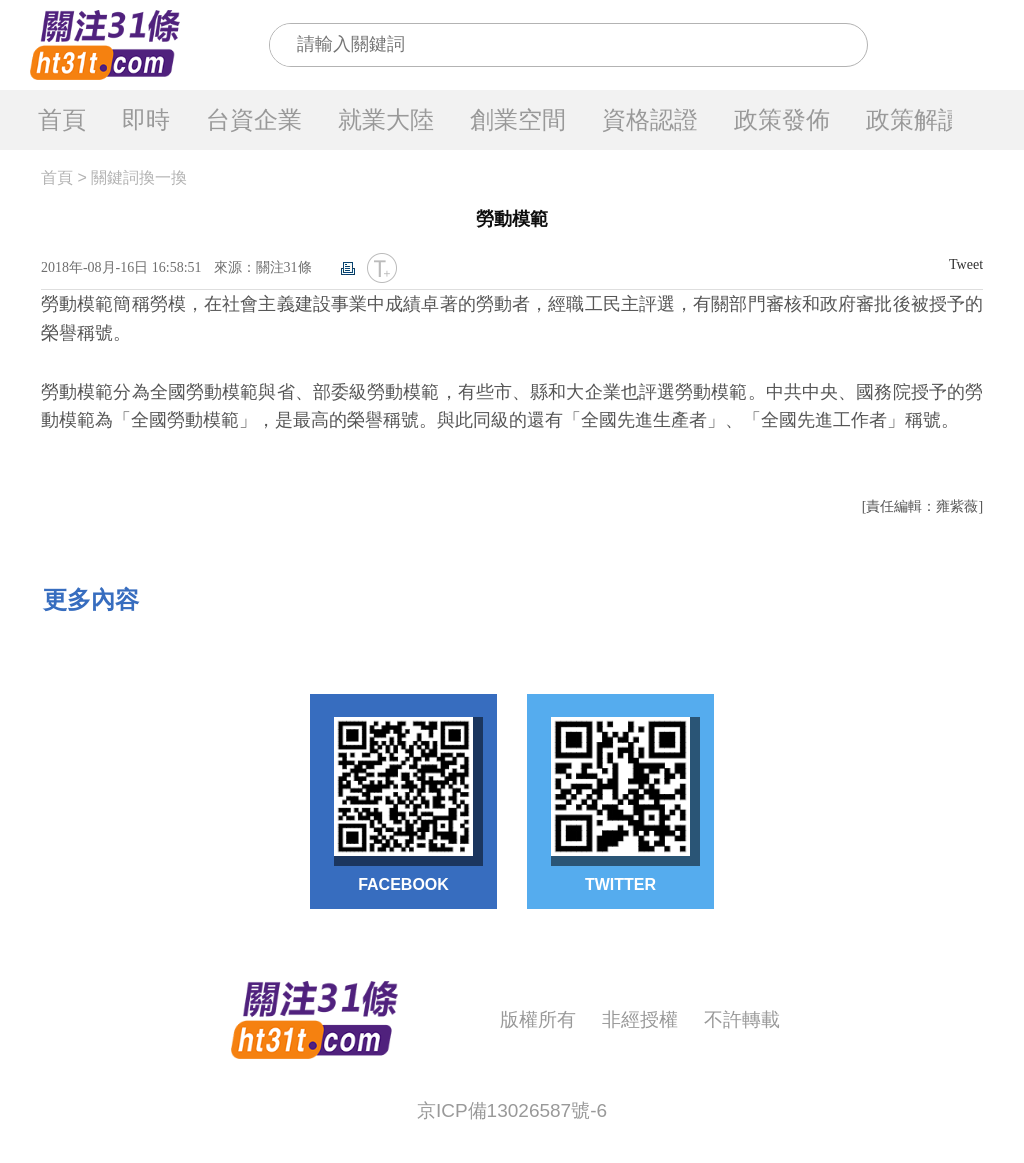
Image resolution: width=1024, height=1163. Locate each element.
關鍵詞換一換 (139, 177)
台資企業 (254, 119)
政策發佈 (782, 119)
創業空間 (518, 119)
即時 (146, 119)
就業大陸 (386, 119)
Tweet (966, 264)
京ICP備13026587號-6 (512, 1110)
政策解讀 (914, 119)
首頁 (62, 119)
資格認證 (650, 119)
